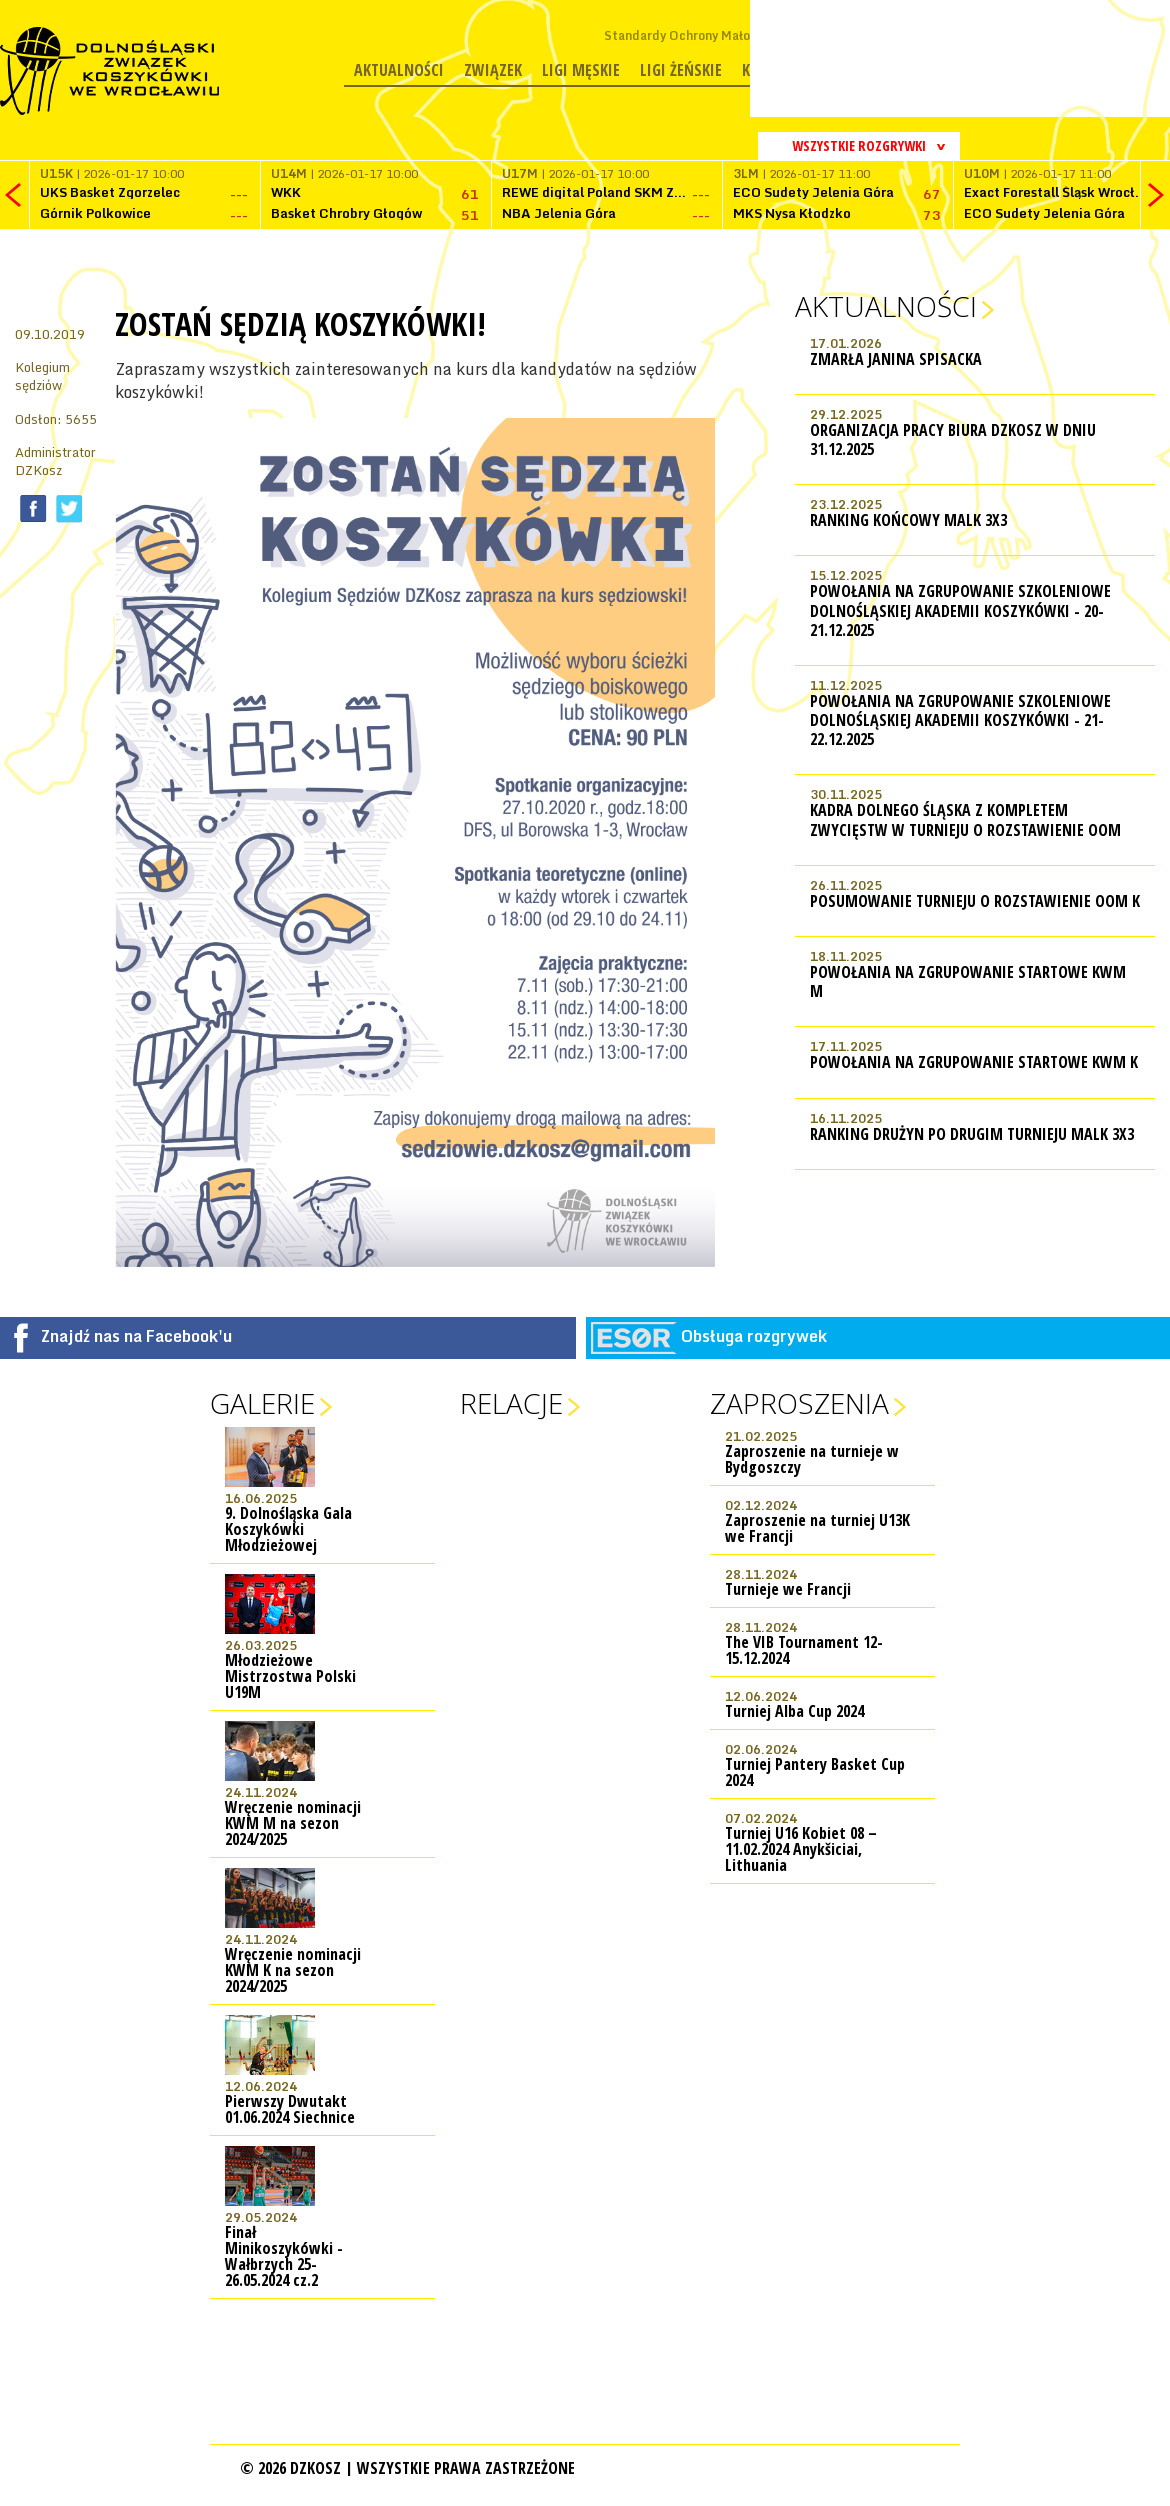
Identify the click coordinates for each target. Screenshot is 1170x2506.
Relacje (511, 1403)
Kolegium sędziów (42, 376)
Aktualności (399, 70)
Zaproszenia (799, 1403)
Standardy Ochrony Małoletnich (697, 35)
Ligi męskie (581, 70)
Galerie (262, 1403)
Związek (493, 70)
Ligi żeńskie (681, 70)
